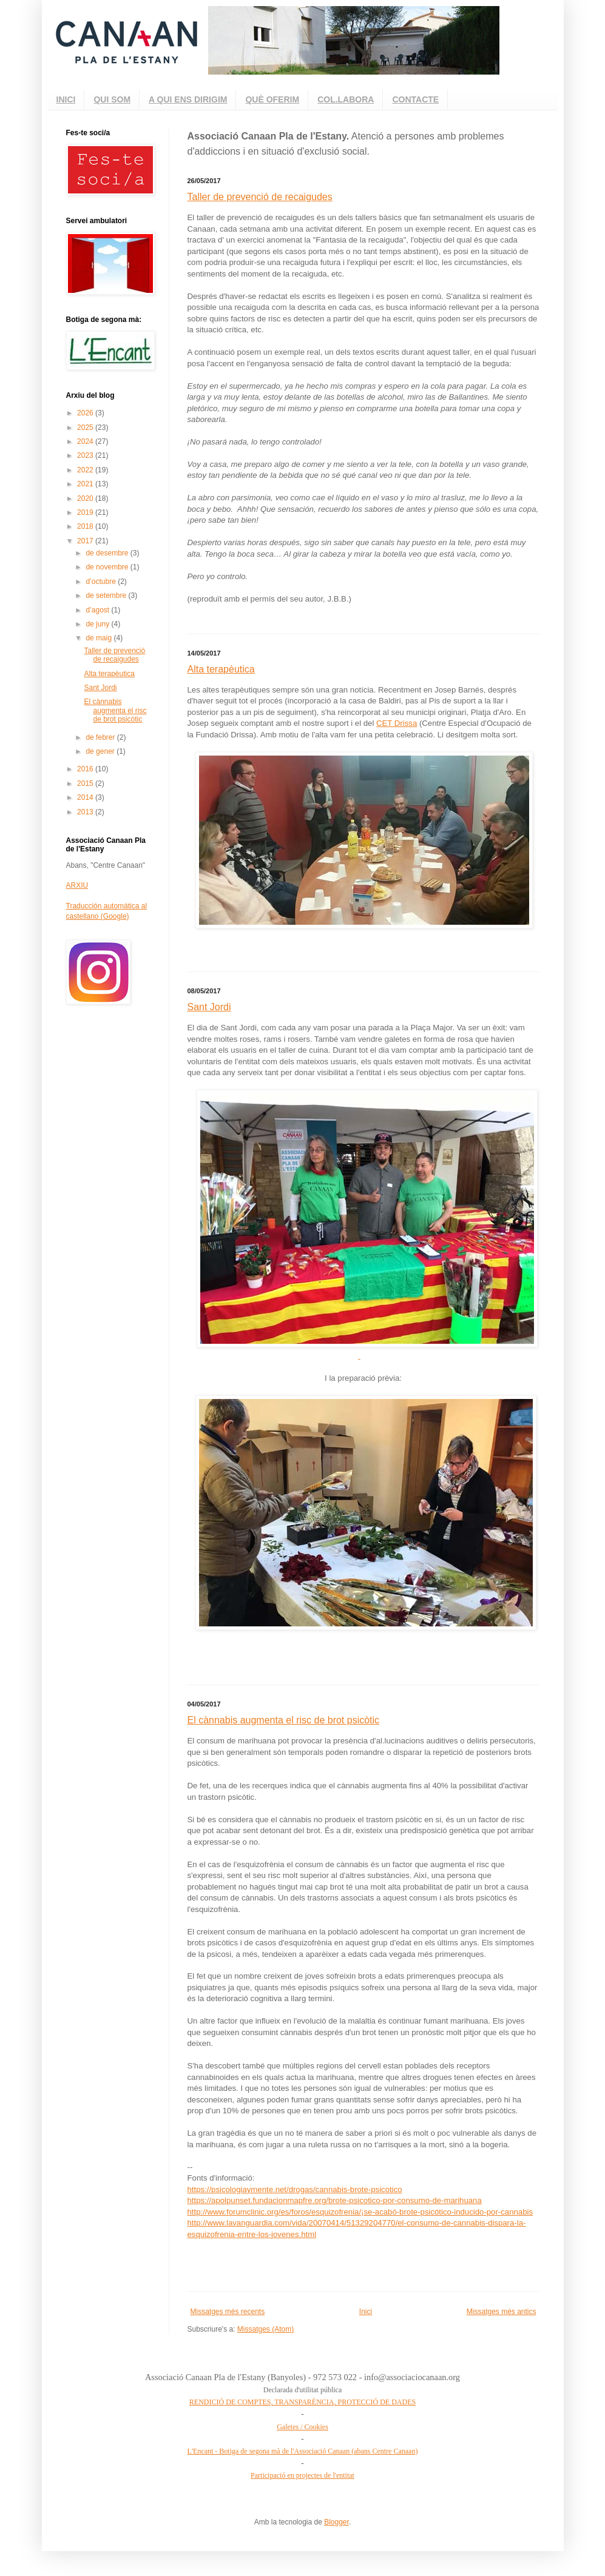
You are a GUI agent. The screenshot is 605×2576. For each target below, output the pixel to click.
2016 (86, 769)
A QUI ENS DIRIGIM (188, 99)
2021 (86, 484)
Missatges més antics (501, 2311)
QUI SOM (111, 99)
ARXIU (77, 885)
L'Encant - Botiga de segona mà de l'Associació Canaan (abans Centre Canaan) (303, 2451)
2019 (86, 512)
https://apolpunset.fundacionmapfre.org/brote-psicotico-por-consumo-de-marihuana (335, 2200)
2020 (86, 498)
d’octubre (102, 581)
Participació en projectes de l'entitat (302, 2475)
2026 (86, 413)
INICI (66, 99)
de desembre (108, 553)
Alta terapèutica (221, 669)
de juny (98, 624)
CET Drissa (396, 723)
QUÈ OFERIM (272, 99)
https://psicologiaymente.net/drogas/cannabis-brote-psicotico (295, 2189)
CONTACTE (415, 99)
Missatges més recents (228, 2311)
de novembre (108, 567)
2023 (86, 455)
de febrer (101, 737)
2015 (86, 783)
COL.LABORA (345, 99)
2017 (86, 541)
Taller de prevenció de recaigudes (260, 197)
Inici (365, 2311)
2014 (86, 797)
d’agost (98, 610)
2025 (86, 427)
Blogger (336, 2522)
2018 (86, 526)
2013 (86, 812)
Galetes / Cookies (302, 2427)
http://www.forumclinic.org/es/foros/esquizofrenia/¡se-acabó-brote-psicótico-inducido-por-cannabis (360, 2211)
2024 (86, 441)
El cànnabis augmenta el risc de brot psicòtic (284, 1720)
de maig (99, 638)
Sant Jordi (209, 1007)
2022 (86, 470)
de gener (101, 751)
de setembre (107, 595)
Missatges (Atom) (265, 2329)
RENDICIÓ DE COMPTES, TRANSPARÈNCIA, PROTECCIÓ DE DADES (302, 2402)
